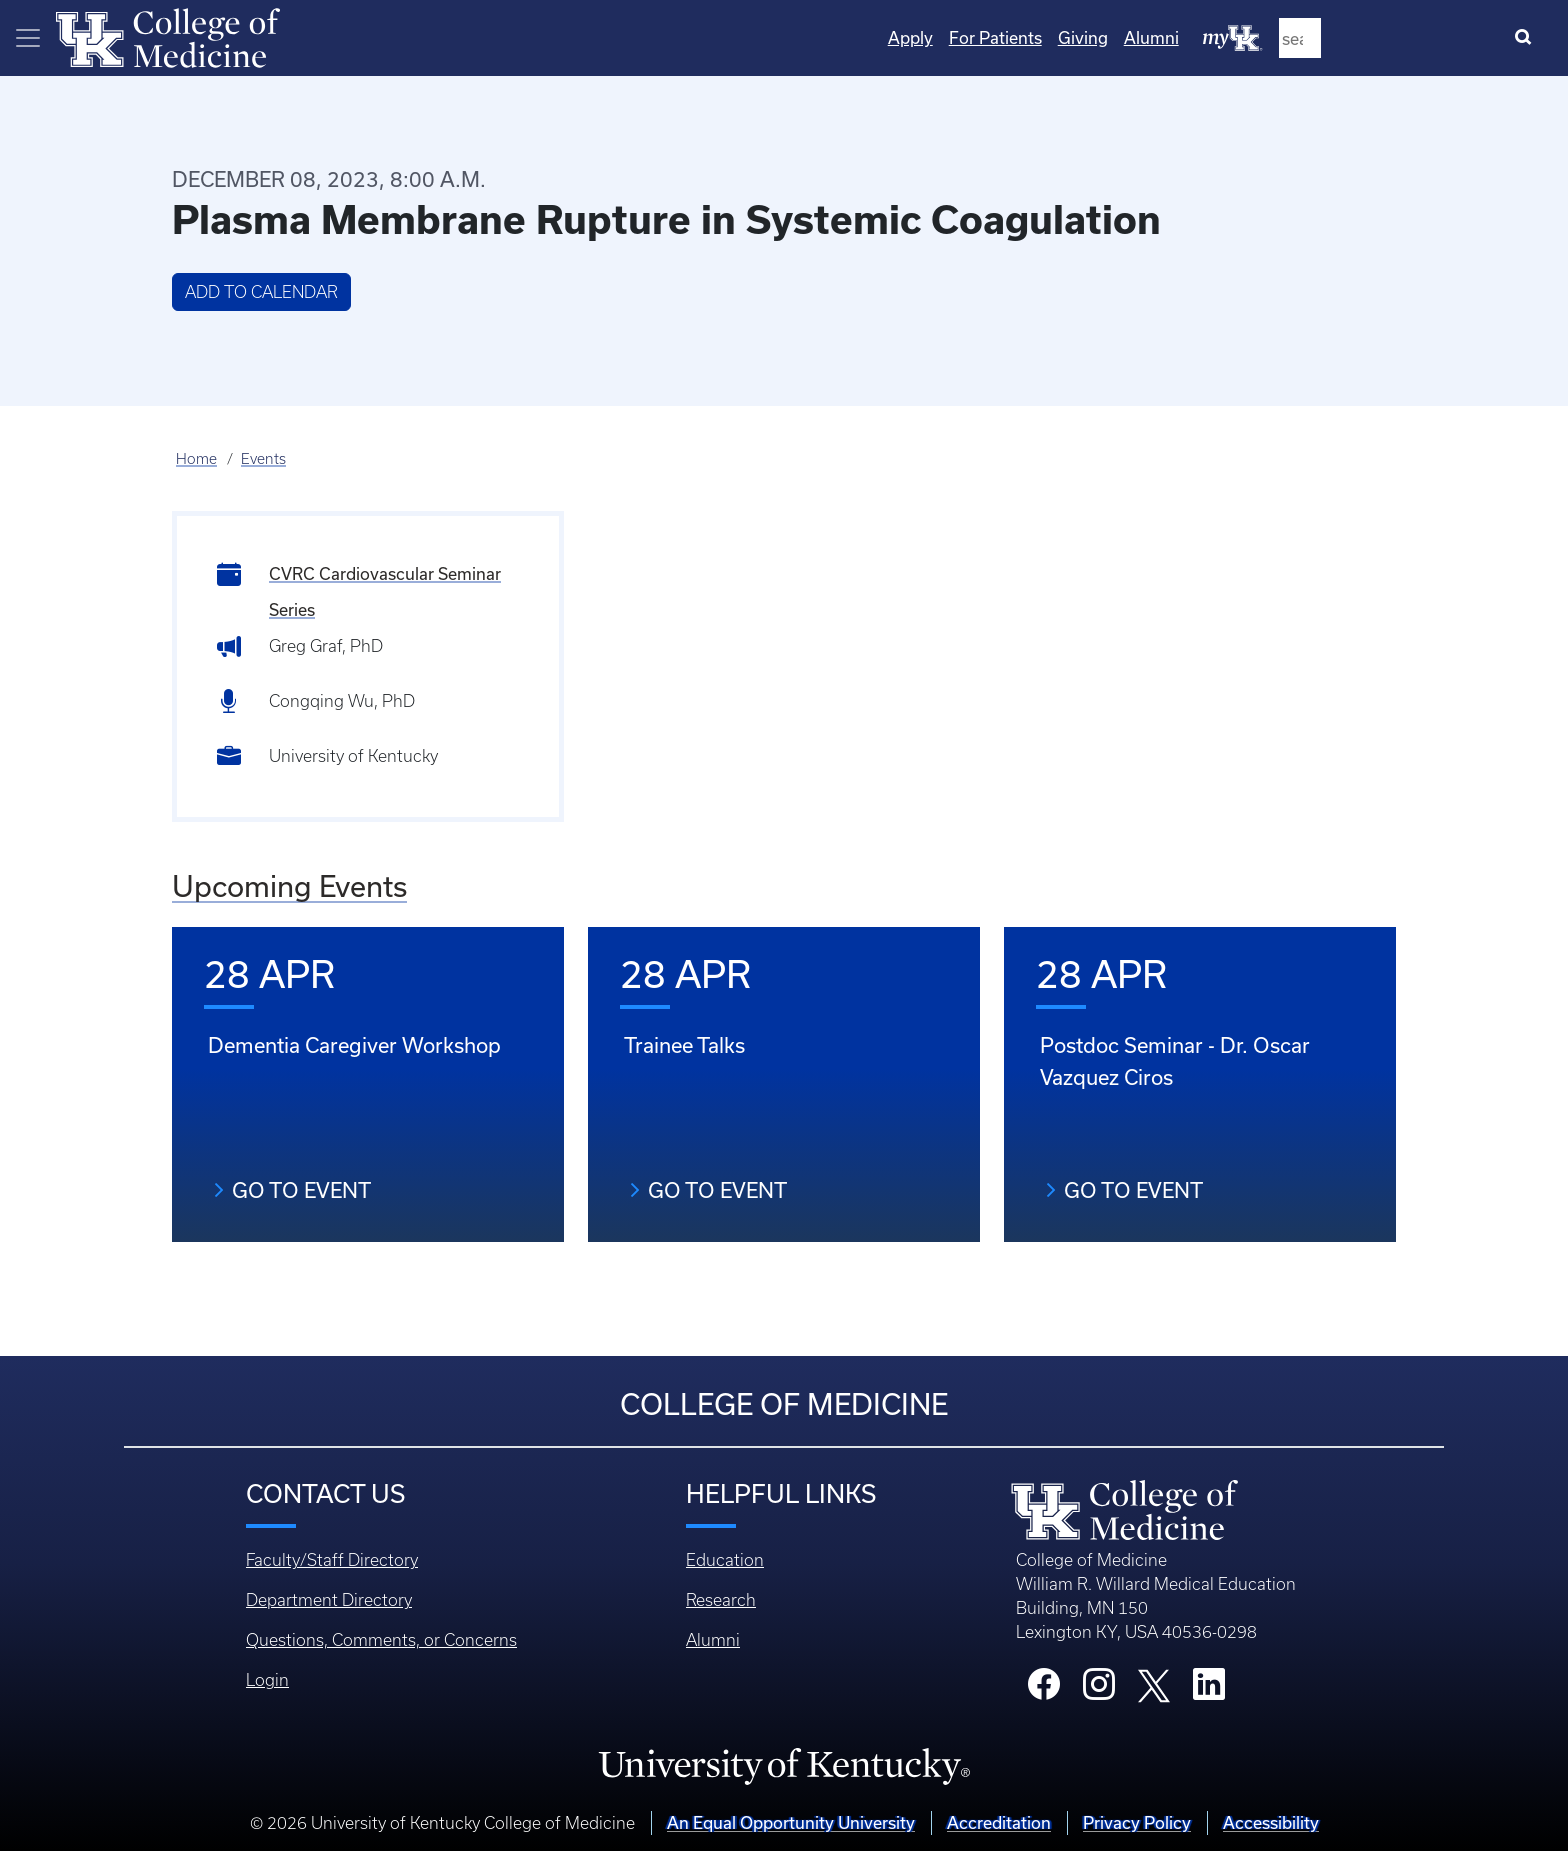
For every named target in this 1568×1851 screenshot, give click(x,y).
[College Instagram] (1099, 1690)
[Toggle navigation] (28, 38)
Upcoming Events (289, 886)
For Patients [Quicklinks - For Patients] (1203, 37)
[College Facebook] (1044, 1690)
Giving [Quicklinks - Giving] (1291, 37)
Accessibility (1271, 1822)
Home (196, 459)
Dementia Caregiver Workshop (354, 1045)
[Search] (1527, 38)
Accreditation (999, 1822)
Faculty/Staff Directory (332, 1560)
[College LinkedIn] (1209, 1690)
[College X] (1154, 1684)
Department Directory (329, 1600)
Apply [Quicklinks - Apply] (1118, 37)
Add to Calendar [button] (261, 292)
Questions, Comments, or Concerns (381, 1640)
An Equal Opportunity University (791, 1822)
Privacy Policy (1137, 1822)
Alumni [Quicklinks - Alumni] (1359, 37)
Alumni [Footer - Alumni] (713, 1640)
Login (267, 1680)
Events (263, 459)
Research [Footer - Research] (721, 1600)
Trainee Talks (684, 1045)
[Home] (168, 36)
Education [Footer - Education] (725, 1560)
